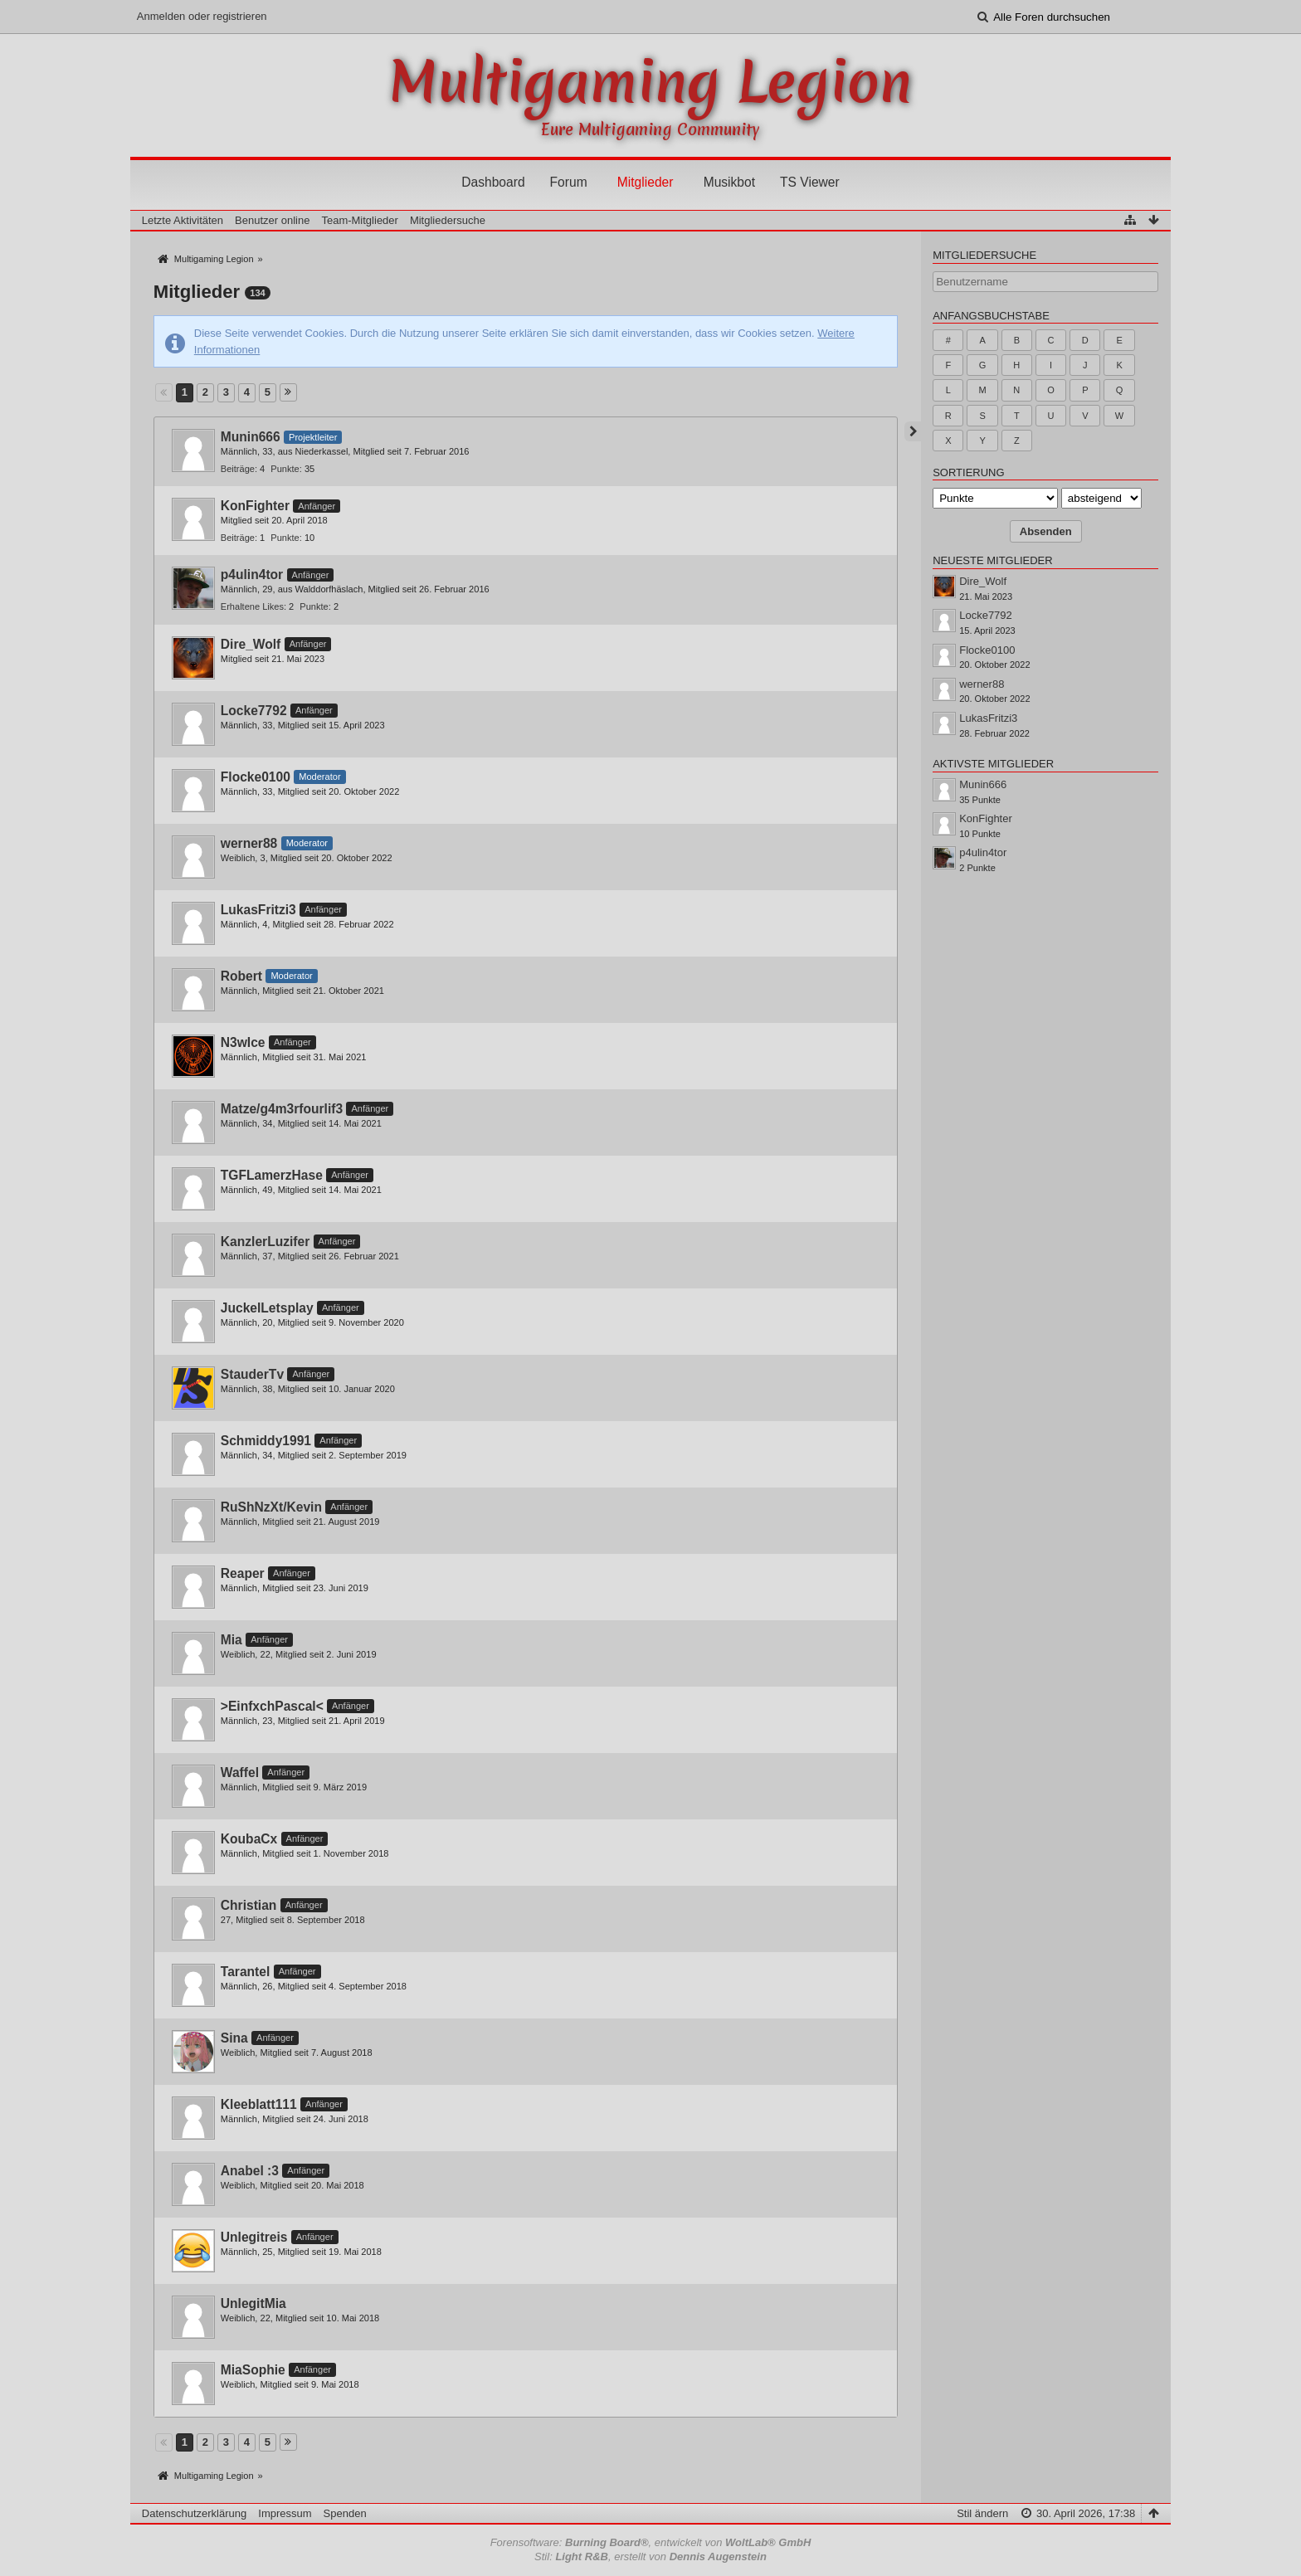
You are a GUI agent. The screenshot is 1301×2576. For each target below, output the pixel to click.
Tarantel (245, 1972)
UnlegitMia (253, 2303)
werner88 (249, 843)
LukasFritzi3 (258, 910)
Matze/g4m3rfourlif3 (282, 1109)
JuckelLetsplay (267, 1308)
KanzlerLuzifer (265, 1241)
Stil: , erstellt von (650, 2556)
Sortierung (968, 472)
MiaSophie (253, 2370)
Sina (234, 2038)
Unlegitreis (254, 2237)
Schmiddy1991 (266, 1441)
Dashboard (492, 182)
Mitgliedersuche (984, 255)
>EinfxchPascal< (272, 1706)
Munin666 (250, 437)
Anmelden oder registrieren (202, 16)
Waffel (240, 1772)
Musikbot (729, 182)
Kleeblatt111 (259, 2104)
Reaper (243, 1573)
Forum (568, 182)
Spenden (345, 2513)
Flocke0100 (255, 777)
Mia (231, 1640)
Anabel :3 (250, 2171)
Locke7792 (254, 711)
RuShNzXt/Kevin (271, 1507)
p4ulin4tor (252, 574)
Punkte (284, 469)
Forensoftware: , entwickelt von (650, 2542)
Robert (241, 976)
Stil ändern (982, 2513)
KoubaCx (249, 1839)
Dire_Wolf (251, 644)
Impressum (284, 2513)
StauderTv (252, 1374)
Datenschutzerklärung (194, 2513)
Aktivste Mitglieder (993, 763)
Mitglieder (645, 182)
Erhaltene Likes (252, 606)
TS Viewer (810, 182)
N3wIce (243, 1042)
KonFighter (255, 506)
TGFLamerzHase (272, 1175)
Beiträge (238, 469)
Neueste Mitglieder (992, 560)
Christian (249, 1905)
